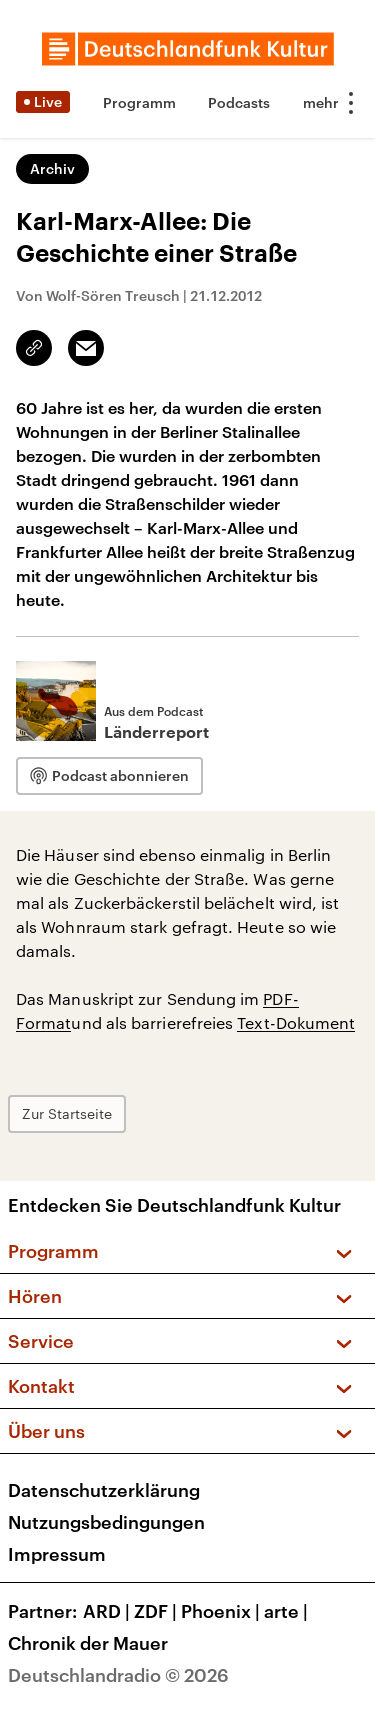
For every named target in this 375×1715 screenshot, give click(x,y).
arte (288, 1611)
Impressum (57, 1554)
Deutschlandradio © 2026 (118, 1675)
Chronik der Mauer (88, 1643)
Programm (139, 102)
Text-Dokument (296, 1022)
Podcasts (239, 102)
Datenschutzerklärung (104, 1490)
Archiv (52, 168)
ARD (108, 1611)
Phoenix (222, 1611)
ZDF (157, 1611)
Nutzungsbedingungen (106, 1522)
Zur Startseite (67, 1113)
